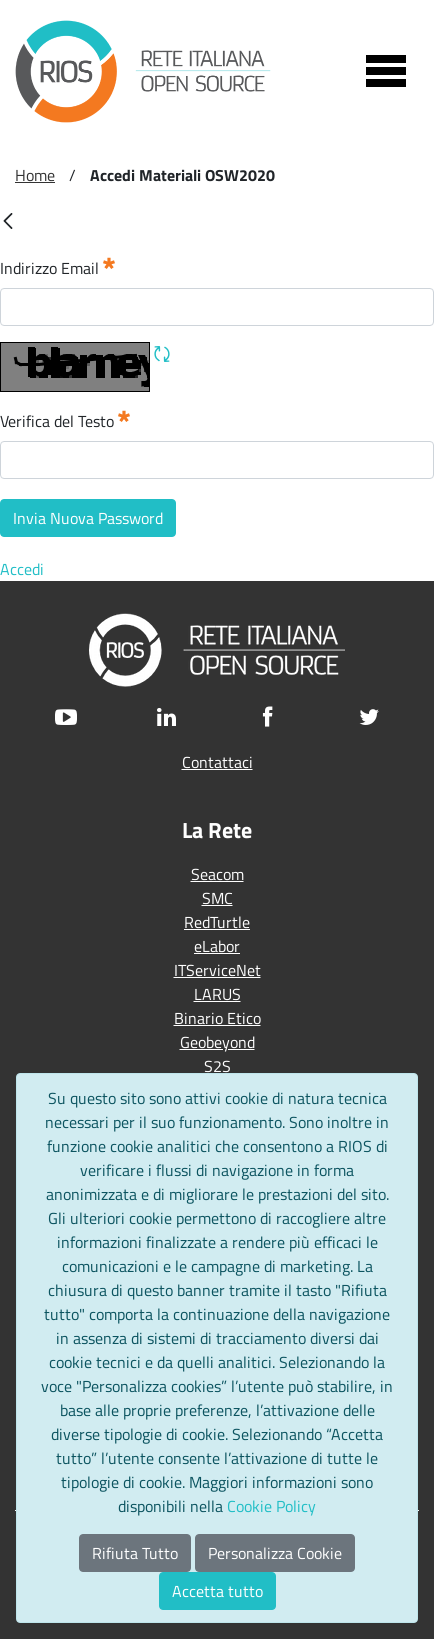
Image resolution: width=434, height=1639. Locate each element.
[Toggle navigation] (386, 71)
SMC (217, 898)
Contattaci (217, 762)
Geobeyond (217, 1042)
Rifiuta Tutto (135, 1553)
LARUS (217, 994)
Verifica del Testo (65, 420)
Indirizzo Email (57, 267)
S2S (217, 1066)
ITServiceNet (217, 970)
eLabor (217, 946)
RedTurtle (217, 922)
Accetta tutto (217, 1591)
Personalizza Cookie (275, 1553)
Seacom (217, 874)
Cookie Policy (271, 1506)
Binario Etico (217, 1018)
